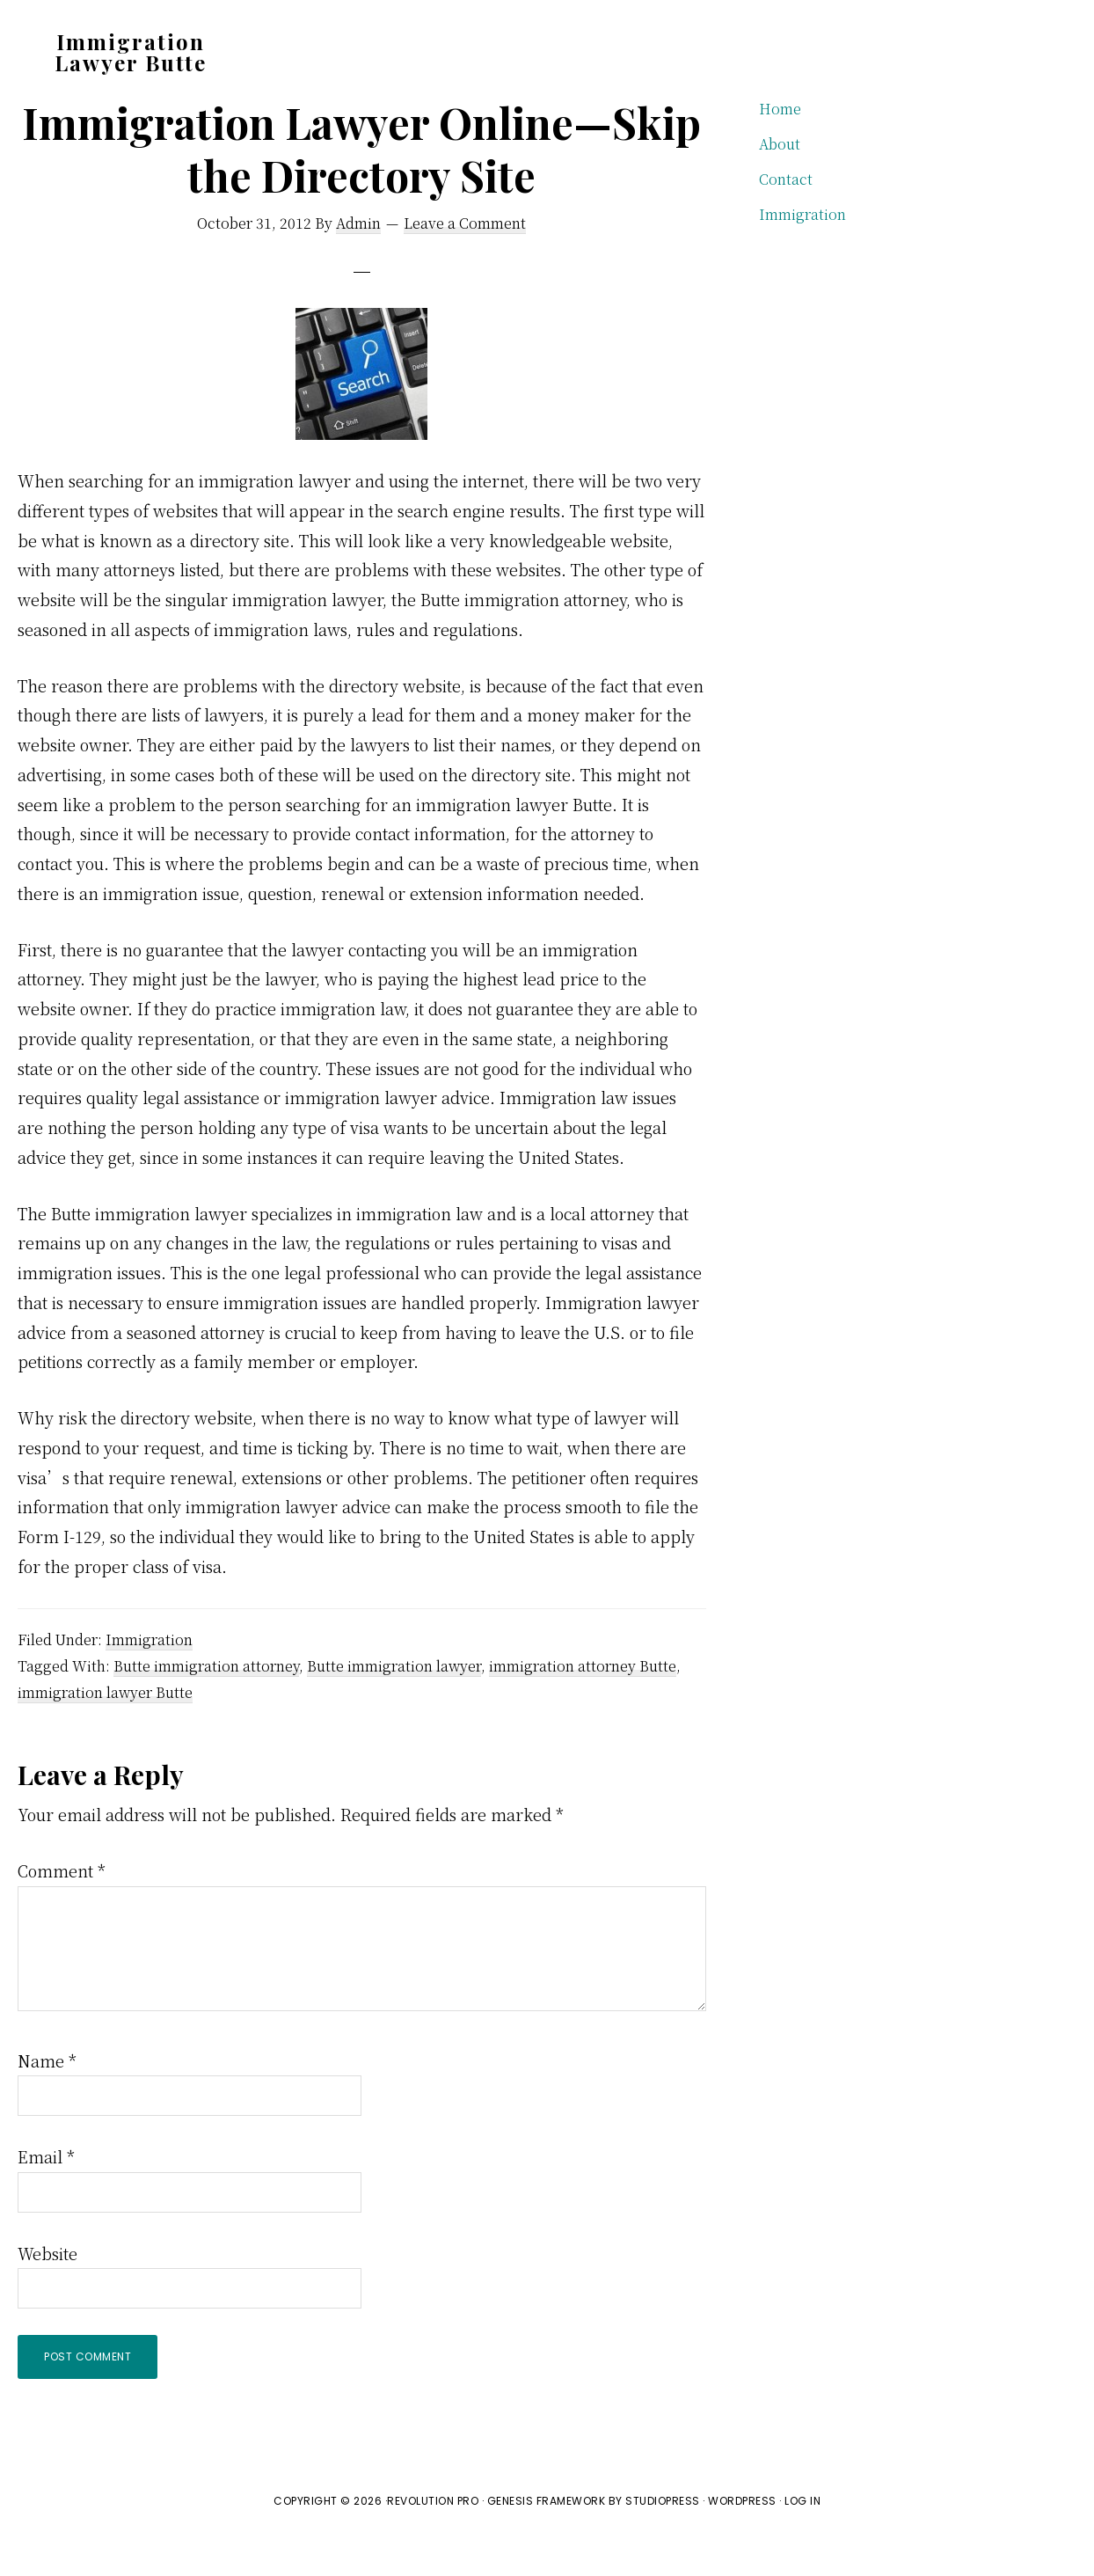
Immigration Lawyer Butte (131, 52)
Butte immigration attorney (206, 1706)
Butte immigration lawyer (394, 1706)
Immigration (149, 1680)
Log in (802, 2541)
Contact (786, 219)
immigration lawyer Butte (105, 1733)
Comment (62, 1910)
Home (780, 149)
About (779, 184)
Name (47, 2100)
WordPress (742, 2541)
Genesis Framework (546, 2541)
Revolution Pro (432, 2541)
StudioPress (662, 2541)
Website (47, 2293)
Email (46, 2196)
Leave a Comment (465, 263)
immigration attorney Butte (582, 1706)
